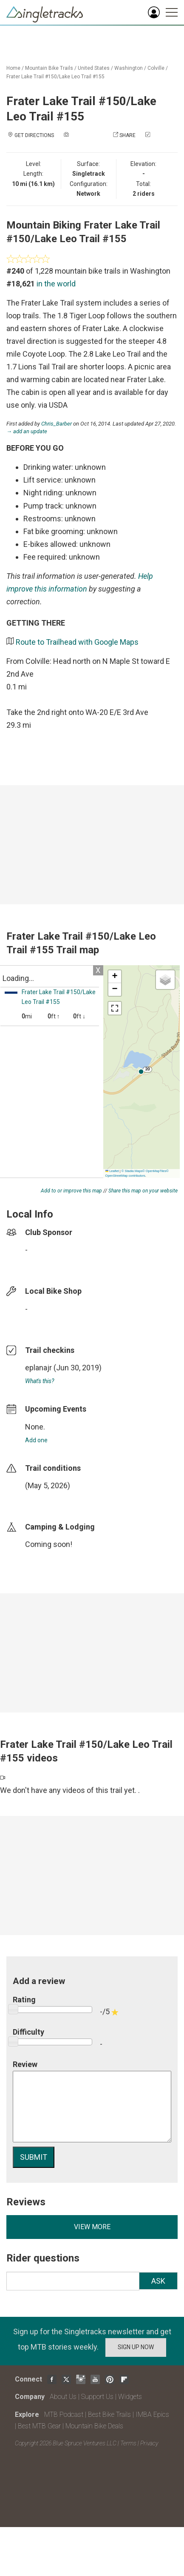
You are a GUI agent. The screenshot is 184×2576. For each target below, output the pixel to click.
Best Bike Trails (109, 2414)
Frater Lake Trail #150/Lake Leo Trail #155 (55, 77)
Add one (36, 1440)
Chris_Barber (56, 423)
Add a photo (86, 135)
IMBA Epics (152, 2414)
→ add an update (26, 431)
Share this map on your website (143, 1191)
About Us (63, 2397)
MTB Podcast (63, 2414)
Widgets (130, 2397)
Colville (155, 68)
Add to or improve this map (71, 1191)
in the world (56, 283)
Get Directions (34, 135)
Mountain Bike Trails (49, 68)
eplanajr (38, 1367)
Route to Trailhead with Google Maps (77, 642)
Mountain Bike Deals (94, 2426)
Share (127, 135)
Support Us (97, 2397)
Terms (128, 2443)
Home (13, 68)
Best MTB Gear (39, 2426)
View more (92, 2227)
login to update (45, 1498)
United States (94, 68)
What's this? (39, 1381)
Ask (158, 2280)
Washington (128, 68)
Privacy (149, 2443)
